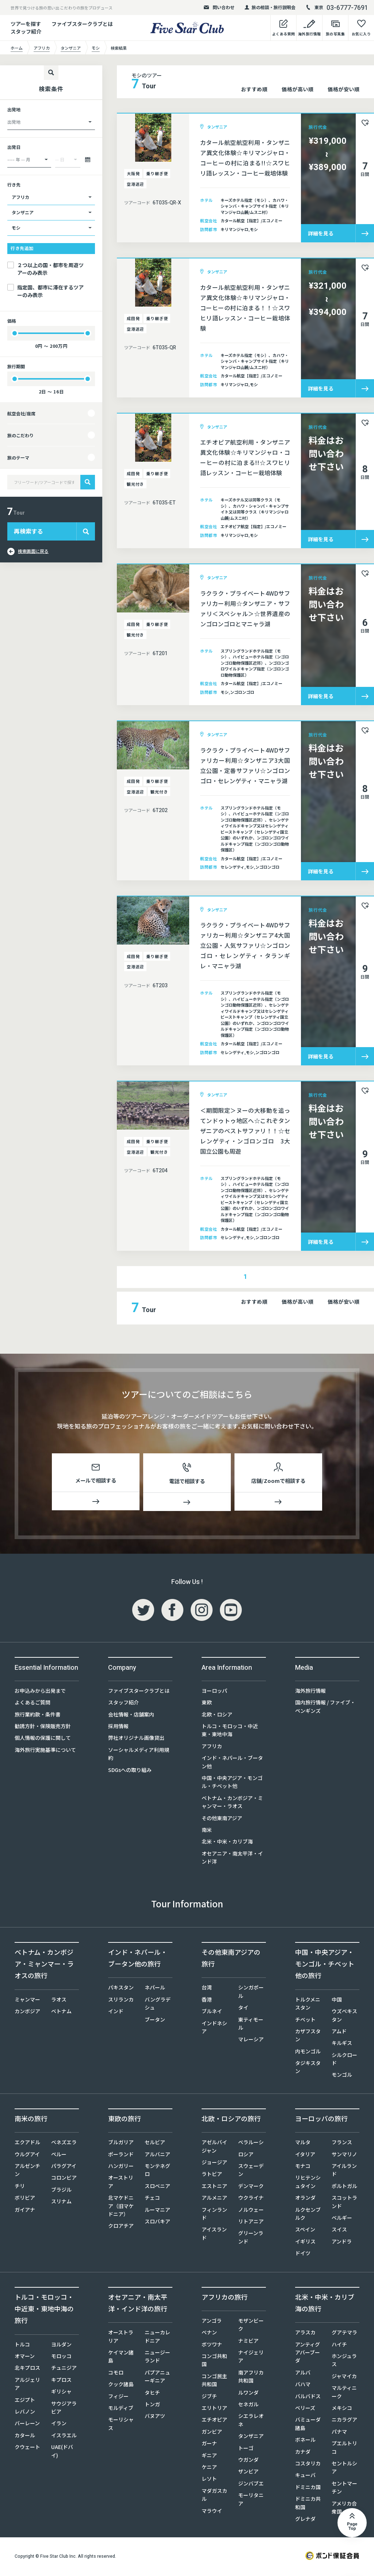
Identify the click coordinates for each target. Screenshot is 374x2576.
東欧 (207, 1703)
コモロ (115, 2373)
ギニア (209, 2456)
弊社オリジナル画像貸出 (136, 1739)
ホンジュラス (344, 2361)
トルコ (22, 2345)
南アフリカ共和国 (251, 2377)
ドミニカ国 (308, 2488)
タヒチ (152, 2393)
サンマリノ (344, 2155)
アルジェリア (27, 2384)
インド (115, 2012)
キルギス (342, 2044)
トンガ (152, 2405)
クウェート (27, 2448)
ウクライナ (251, 2199)
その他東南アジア (222, 1819)
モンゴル (342, 2076)
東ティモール (250, 2024)
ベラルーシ (251, 2143)
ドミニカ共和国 (308, 2504)
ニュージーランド (157, 2357)
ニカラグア (344, 2421)
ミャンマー (27, 2000)
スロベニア (157, 2187)
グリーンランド (250, 2238)
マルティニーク (344, 2393)
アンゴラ (212, 2321)
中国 (337, 2000)
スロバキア (157, 2222)
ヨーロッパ (214, 1691)
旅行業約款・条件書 (38, 1715)
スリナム (61, 2202)
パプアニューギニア (157, 2377)
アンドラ (342, 2242)
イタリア (305, 2155)
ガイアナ (25, 2210)
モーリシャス (121, 2425)
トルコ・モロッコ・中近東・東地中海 (230, 1731)
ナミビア (248, 2341)
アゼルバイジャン (214, 2147)
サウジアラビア (64, 2408)
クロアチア (121, 2227)
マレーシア (251, 2040)
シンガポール (251, 1992)
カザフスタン (308, 2036)
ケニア (209, 2468)
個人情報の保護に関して (43, 1739)
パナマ (339, 2432)
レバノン (25, 2412)
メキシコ (342, 2408)
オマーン (25, 2357)
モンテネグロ (157, 2171)
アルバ (302, 2373)
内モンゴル (308, 2052)
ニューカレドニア (157, 2337)
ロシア (245, 2155)
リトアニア (251, 2222)
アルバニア (157, 2155)
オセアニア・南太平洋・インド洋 (232, 1858)
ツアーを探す (26, 23)
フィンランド (214, 2214)
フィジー (118, 2397)
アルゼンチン (27, 2171)
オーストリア (120, 2183)
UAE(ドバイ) (62, 2452)
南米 (207, 1830)
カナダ (302, 2452)
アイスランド (214, 2234)
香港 (207, 2000)
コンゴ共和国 (214, 2361)
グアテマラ (344, 2333)
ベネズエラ (64, 2143)
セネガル (248, 2405)
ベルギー (342, 2218)
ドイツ (302, 2254)
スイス (339, 2230)
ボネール (305, 2441)
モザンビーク (251, 2325)
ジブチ (209, 2397)
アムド (339, 2032)
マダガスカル (214, 2495)
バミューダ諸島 (308, 2425)
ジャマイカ (344, 2377)
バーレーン (27, 2424)
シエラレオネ (251, 2421)
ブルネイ (212, 2012)
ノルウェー (251, 2210)
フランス (342, 2143)
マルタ (302, 2143)
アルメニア (214, 2199)
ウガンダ (248, 2460)
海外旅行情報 (310, 1691)
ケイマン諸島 (121, 2357)
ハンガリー (121, 2167)
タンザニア (251, 2437)
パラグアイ (63, 2167)
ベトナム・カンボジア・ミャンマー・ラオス (232, 1803)
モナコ (302, 2167)
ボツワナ (212, 2345)
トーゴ (245, 2449)
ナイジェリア (251, 2357)
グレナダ (305, 2519)
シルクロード (344, 2060)
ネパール (155, 1988)
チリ (20, 2187)
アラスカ (305, 2333)
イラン (58, 2424)
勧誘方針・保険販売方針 (43, 1727)
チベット (305, 2020)
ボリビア (25, 2199)
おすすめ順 (254, 89)
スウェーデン (251, 2171)
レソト (209, 2480)
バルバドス (308, 2397)
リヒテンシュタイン (308, 2183)
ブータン (155, 2020)
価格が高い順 (297, 89)
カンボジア (27, 2012)
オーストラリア (120, 2337)
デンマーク (251, 2187)
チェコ (152, 2199)
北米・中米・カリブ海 (227, 1842)
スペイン (305, 2230)
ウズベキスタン (344, 2016)
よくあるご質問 (32, 1703)
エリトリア (214, 2408)
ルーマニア (157, 2210)
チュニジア (64, 2369)
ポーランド (121, 2155)
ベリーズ (305, 2408)
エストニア (214, 2187)
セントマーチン (344, 2488)
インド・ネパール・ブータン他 (232, 1763)
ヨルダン (61, 2345)
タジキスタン (308, 2068)
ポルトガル (344, 2187)
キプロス (61, 2380)
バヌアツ (155, 2417)
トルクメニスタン (307, 2004)
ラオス (58, 2000)
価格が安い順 (343, 89)
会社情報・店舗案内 (131, 1715)
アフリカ (212, 1747)
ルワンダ (248, 2393)
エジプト (25, 2400)
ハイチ (339, 2345)
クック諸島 (121, 2385)
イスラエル (64, 2436)
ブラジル (61, 2190)
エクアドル (27, 2143)
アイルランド (344, 2171)
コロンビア (64, 2179)
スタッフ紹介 (123, 1703)
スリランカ (121, 2000)
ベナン (209, 2333)
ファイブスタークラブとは (82, 23)
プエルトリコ (344, 2448)
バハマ (302, 2385)
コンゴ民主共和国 (214, 2381)
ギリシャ (61, 2392)
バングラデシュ (158, 2004)
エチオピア (214, 2421)
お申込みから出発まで (40, 1691)
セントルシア (344, 2468)
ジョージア (214, 2163)
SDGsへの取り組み (130, 1771)
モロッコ (61, 2357)
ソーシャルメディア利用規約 (138, 1754)
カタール (25, 2436)
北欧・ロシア (217, 1715)
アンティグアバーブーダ (307, 2353)
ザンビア (248, 2472)
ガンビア (212, 2432)
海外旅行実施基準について (45, 1750)
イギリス (305, 2242)
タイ (243, 2008)
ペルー (58, 2155)
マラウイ (212, 2511)
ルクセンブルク (308, 2214)
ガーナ (209, 2444)
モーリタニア (251, 2500)
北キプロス (27, 2369)
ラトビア (212, 2175)
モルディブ (120, 2408)
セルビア (155, 2143)
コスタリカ (308, 2464)
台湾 (207, 1988)
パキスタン (121, 1988)
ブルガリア (121, 2143)
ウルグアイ (27, 2155)
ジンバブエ (251, 2484)
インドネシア (214, 2028)
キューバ (305, 2476)
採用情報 (118, 1727)
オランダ (305, 2199)
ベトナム (61, 2012)
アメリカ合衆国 (344, 2508)
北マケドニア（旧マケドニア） (121, 2207)
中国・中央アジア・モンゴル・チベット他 (232, 1783)
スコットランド (344, 2203)
